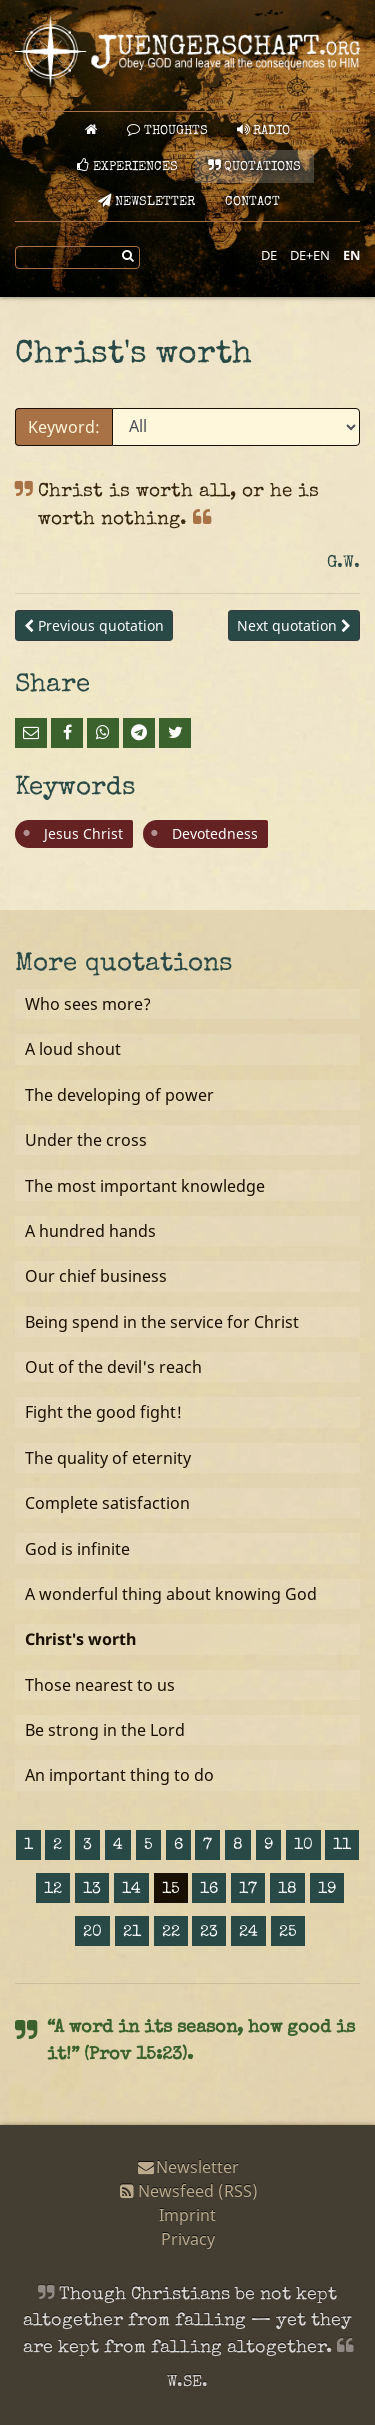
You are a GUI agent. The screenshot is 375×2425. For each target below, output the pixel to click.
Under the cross (86, 1140)
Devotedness (215, 833)
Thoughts (167, 130)
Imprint (187, 2215)
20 (92, 1933)
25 (288, 1933)
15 (171, 1890)
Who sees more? (88, 1004)
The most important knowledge (145, 1186)
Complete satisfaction (107, 1503)
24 (248, 1933)
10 (303, 1846)
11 (342, 1846)
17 (248, 1890)
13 (92, 1890)
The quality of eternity (108, 1458)
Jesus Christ (83, 833)
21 (132, 1933)
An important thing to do (119, 1775)
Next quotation (294, 625)
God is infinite (77, 1549)
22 (171, 1933)
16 (209, 1890)
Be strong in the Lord (105, 1730)
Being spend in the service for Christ (162, 1322)
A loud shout (73, 1049)
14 (131, 1890)
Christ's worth (80, 1639)
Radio (263, 130)
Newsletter (146, 201)
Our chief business (96, 1276)
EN (351, 255)
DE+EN (310, 255)
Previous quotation (94, 625)
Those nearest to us (100, 1685)
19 (327, 1890)
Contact (252, 202)
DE (269, 255)
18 (287, 1890)
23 (209, 1933)
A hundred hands (90, 1231)
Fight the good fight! (103, 1412)
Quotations (254, 166)
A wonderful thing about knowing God (171, 1594)
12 (53, 1890)
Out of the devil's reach (113, 1367)
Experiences (127, 166)
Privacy (188, 2239)
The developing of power (119, 1095)
